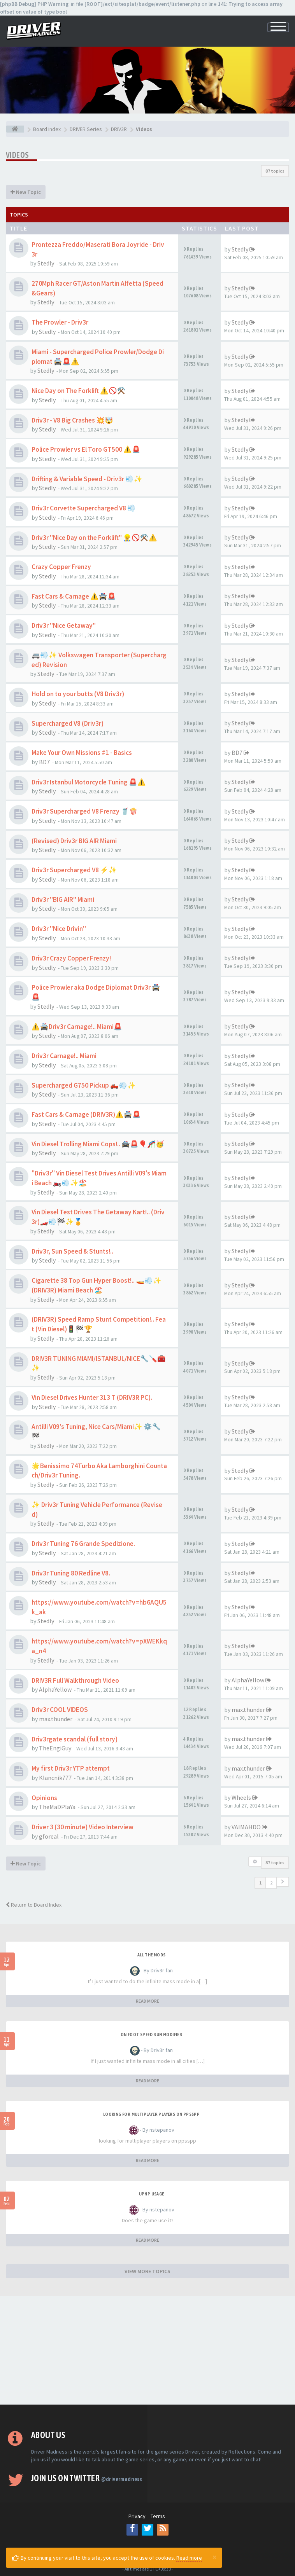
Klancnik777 (55, 1777)
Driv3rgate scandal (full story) (75, 1739)
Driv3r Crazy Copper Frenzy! (71, 958)
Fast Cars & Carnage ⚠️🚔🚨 (74, 596)
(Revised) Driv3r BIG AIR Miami (74, 841)
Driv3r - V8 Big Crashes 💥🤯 (72, 420)
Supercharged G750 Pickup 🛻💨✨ (84, 1085)
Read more (189, 2557)
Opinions (44, 1798)
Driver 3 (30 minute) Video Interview (82, 1827)
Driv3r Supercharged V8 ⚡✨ (74, 870)
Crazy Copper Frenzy (61, 566)
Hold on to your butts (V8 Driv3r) (78, 694)
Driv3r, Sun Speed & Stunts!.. (72, 1251)
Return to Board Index (33, 1904)
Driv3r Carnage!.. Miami (64, 1055)
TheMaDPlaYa (57, 1807)
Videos (17, 154)
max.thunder (55, 1719)
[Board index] (15, 129)
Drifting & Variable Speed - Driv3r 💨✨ (87, 479)
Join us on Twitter (86, 2478)
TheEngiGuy (55, 1748)
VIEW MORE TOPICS (147, 2271)
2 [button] (271, 1883)
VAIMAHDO (246, 1827)
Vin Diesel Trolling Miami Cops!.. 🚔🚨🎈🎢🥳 (98, 1144)
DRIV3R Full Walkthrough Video (75, 1680)
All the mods (151, 1955)
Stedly (45, 263)
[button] (282, 1882)
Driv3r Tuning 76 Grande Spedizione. (83, 1543)
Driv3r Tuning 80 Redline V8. (71, 1573)
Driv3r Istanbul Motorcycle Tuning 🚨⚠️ (89, 782)
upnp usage (151, 2194)
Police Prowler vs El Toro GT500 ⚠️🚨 (86, 449)
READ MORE (147, 2001)
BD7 (44, 762)
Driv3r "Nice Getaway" (64, 625)
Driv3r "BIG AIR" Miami (63, 899)
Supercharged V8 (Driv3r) (68, 723)
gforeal (49, 1836)
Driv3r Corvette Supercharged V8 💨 (84, 508)
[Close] (214, 2557)
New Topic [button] (26, 192)
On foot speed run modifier (151, 2034)
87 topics (274, 171)
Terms (158, 2516)
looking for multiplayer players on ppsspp (151, 2114)
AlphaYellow (55, 1689)
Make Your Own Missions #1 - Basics (82, 752)
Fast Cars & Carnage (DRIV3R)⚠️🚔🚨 (86, 1114)
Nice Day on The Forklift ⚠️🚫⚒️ (79, 390)
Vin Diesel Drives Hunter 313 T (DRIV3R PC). (92, 1397)
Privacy (137, 2516)
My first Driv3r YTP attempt (71, 1768)
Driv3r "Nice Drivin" (59, 928)
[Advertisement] (147, 2350)
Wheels (241, 1797)
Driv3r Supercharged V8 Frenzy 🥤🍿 (85, 811)
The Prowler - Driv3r (60, 322)
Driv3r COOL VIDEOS (60, 1709)
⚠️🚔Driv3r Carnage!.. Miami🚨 (77, 1026)
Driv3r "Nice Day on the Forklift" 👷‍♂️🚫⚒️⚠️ (94, 537)
